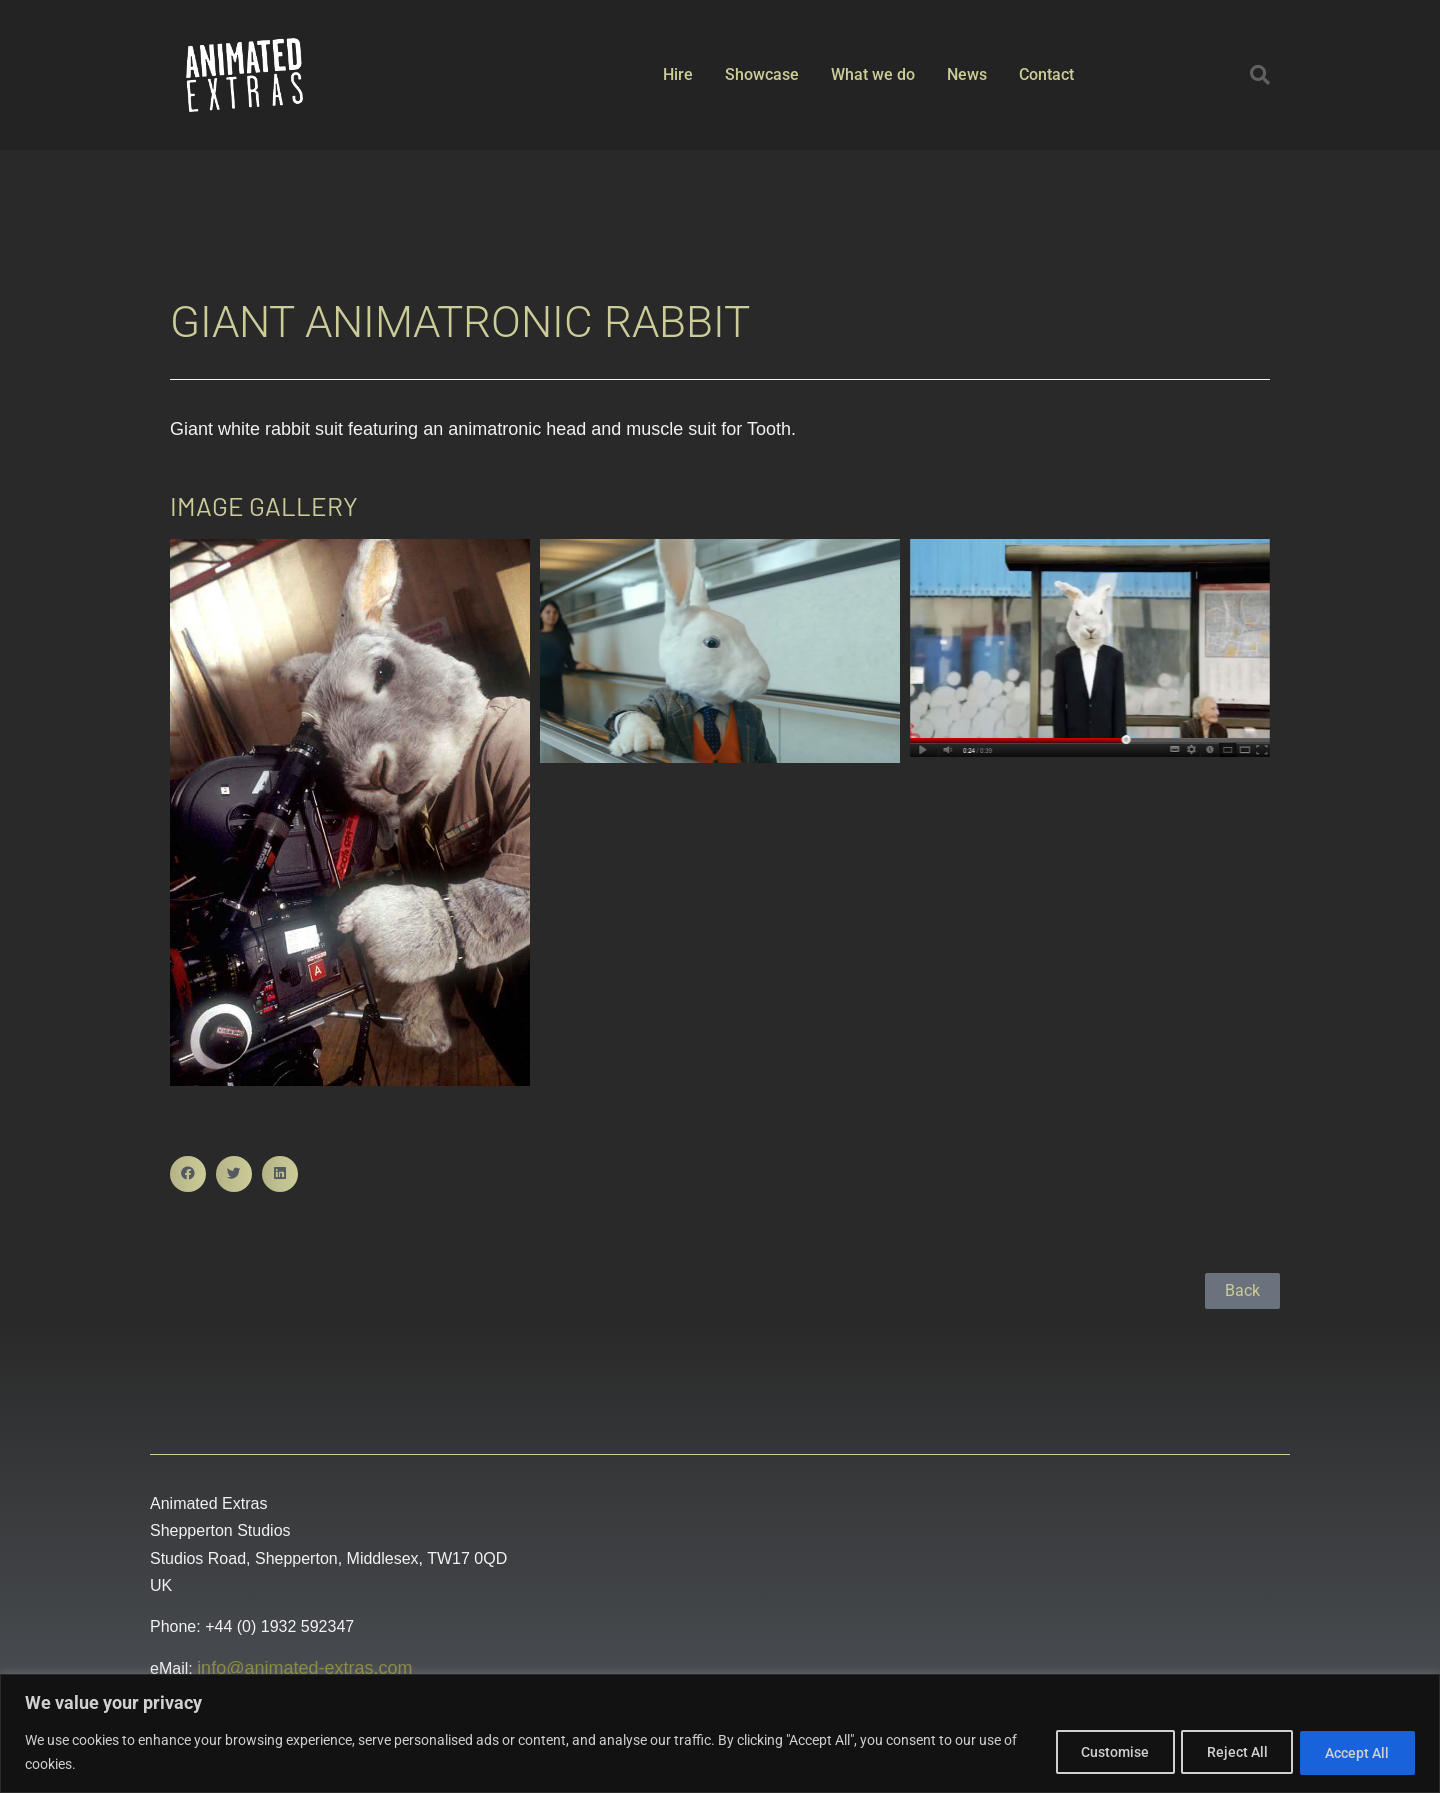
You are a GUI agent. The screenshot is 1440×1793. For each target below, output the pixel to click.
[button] (1260, 75)
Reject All (1225, 1752)
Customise (1095, 1752)
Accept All (1354, 1752)
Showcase (762, 74)
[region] (720, 1733)
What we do (873, 74)
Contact (1046, 74)
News (967, 74)
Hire (678, 74)
